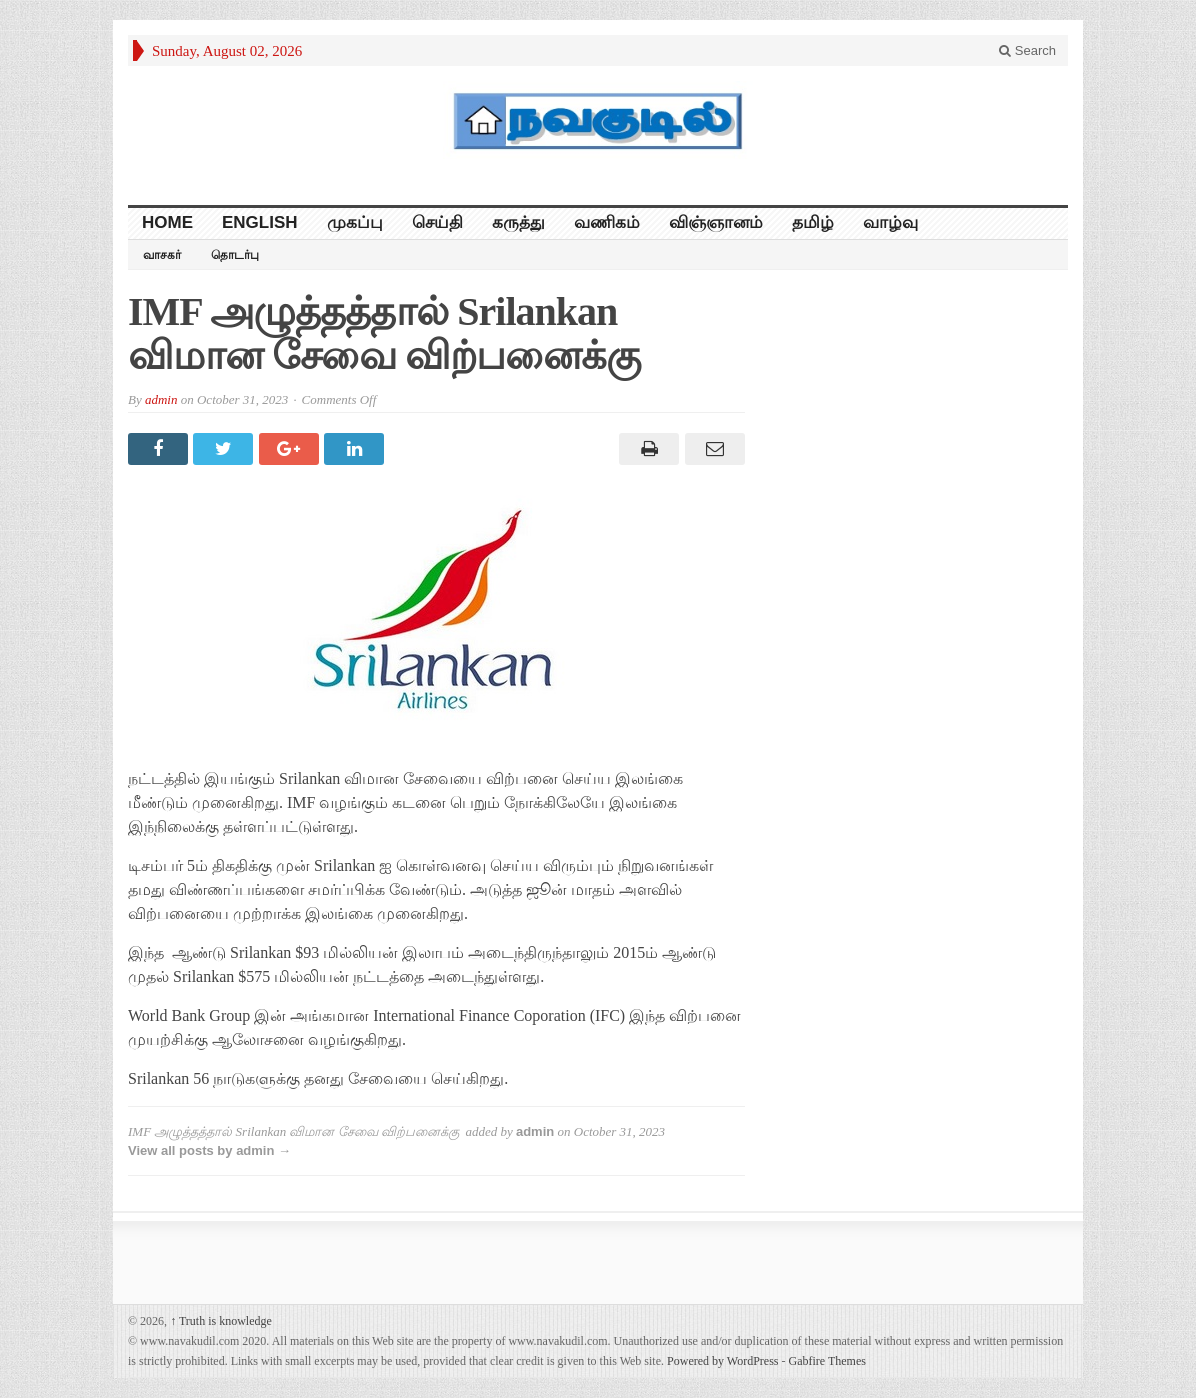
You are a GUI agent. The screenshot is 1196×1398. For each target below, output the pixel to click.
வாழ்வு (890, 222)
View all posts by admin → (209, 1150)
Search (1027, 50)
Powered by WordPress (722, 1361)
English (260, 222)
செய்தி (437, 222)
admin (161, 399)
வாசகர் (162, 255)
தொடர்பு (235, 255)
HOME (167, 222)
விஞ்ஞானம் (716, 222)
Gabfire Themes (827, 1361)
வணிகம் (607, 222)
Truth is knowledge (221, 1321)
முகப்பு (355, 222)
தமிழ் (813, 222)
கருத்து (518, 222)
